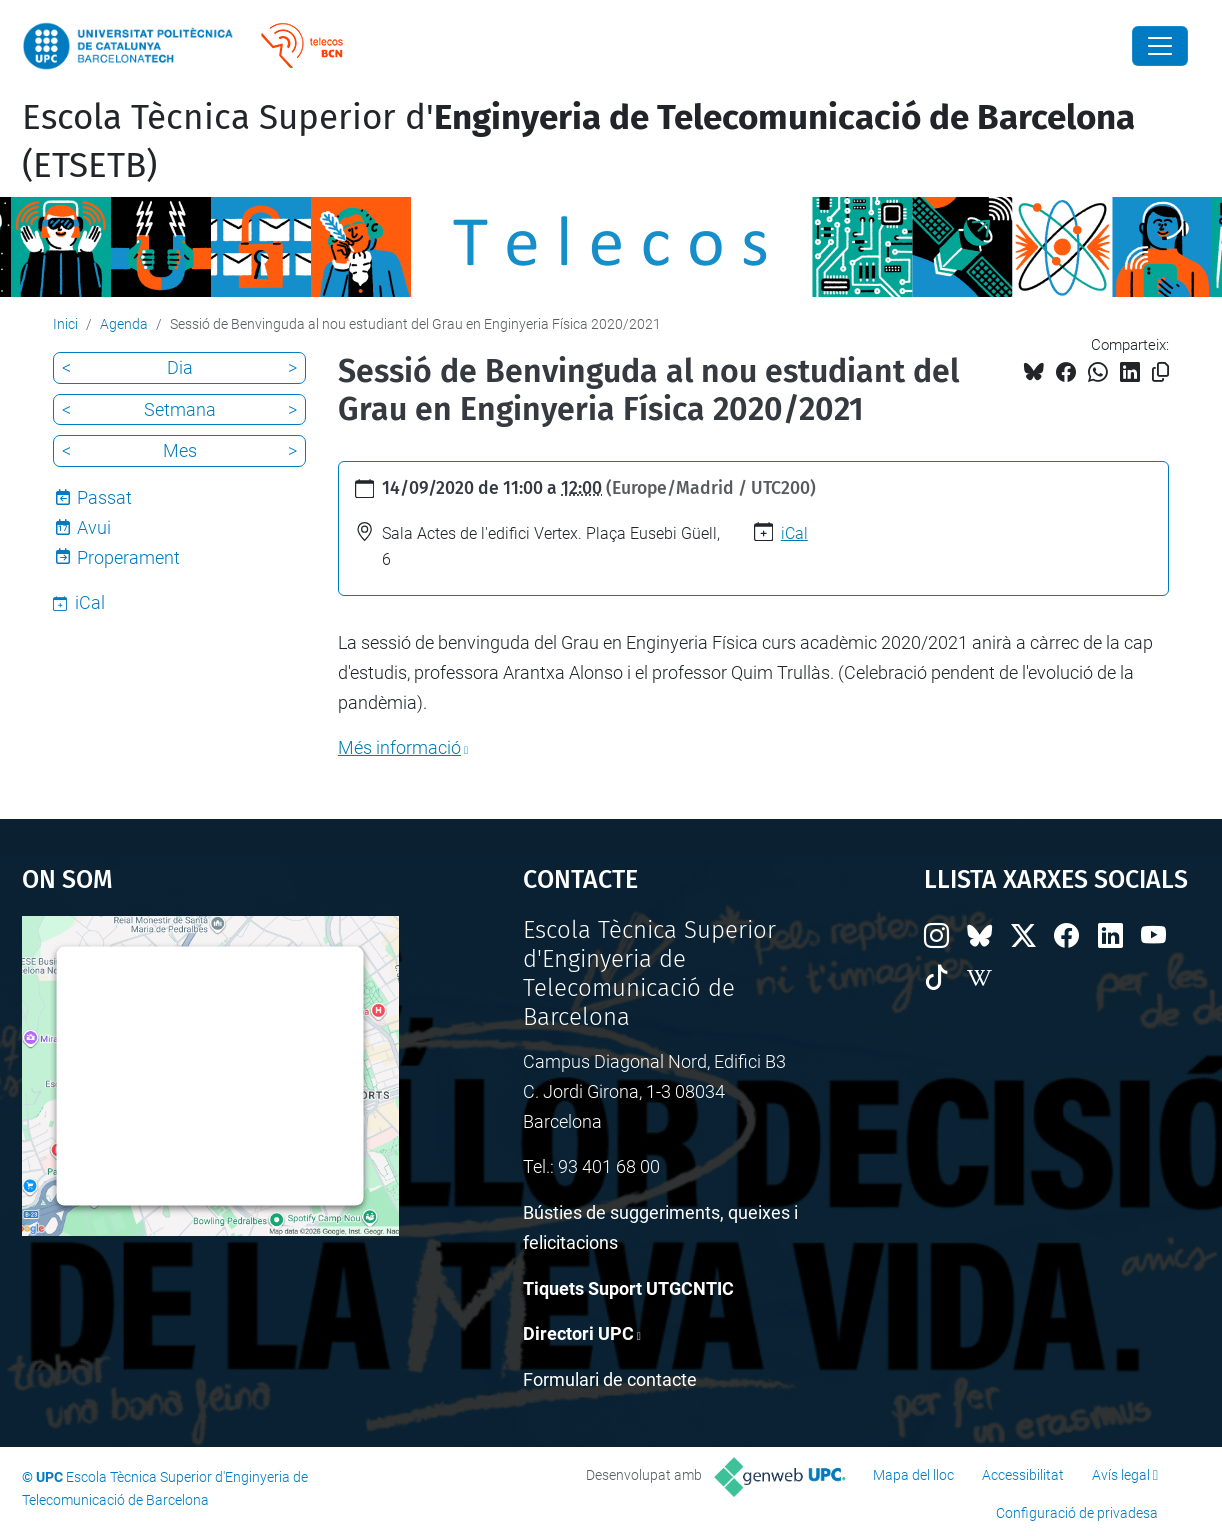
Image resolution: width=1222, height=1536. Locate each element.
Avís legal (1121, 1475)
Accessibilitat (1023, 1475)
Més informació (399, 747)
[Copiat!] (1160, 372)
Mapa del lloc (913, 1475)
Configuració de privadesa (1077, 1513)
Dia (180, 367)
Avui (94, 527)
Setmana (180, 409)
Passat (104, 497)
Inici (65, 324)
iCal (794, 533)
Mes (180, 450)
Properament (128, 557)
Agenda (124, 324)
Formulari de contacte (610, 1379)
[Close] (1160, 46)
